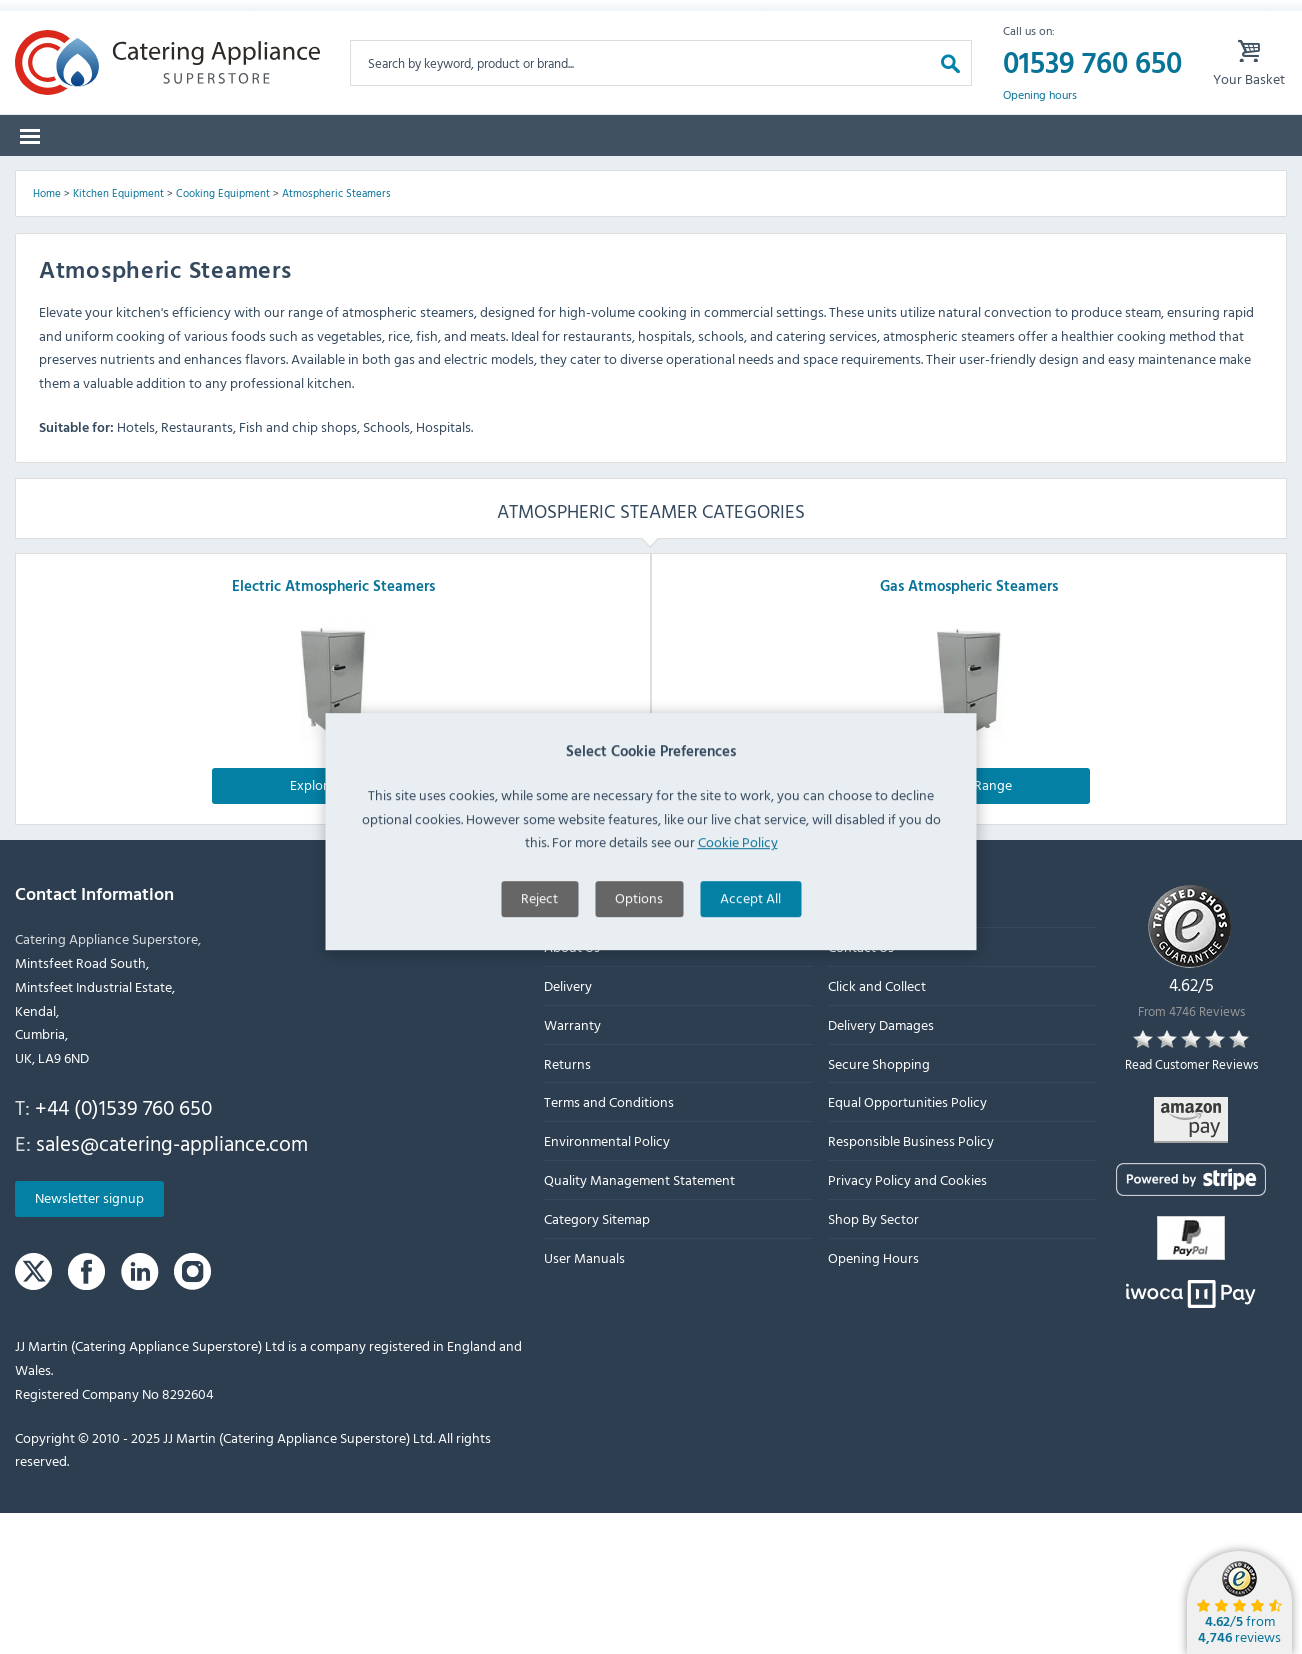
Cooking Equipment (223, 333)
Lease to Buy (1106, 178)
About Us (572, 1087)
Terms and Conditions (609, 1242)
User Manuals (584, 1397)
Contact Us (861, 1087)
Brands (180, 178)
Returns (567, 1203)
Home (47, 333)
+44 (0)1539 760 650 (123, 1247)
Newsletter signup (89, 1338)
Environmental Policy (607, 1281)
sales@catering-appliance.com (172, 1283)
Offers (796, 178)
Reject (539, 959)
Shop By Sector (873, 1358)
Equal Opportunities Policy (907, 1242)
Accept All (750, 959)
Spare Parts (290, 178)
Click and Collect (877, 1125)
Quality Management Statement (639, 1319)
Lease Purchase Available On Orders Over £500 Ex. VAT (659, 19)
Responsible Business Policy (911, 1281)
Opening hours (1040, 125)
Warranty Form (85, 19)
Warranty (572, 1164)
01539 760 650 (1092, 94)
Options (639, 959)
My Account (898, 19)
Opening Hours (873, 1397)
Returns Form (221, 19)
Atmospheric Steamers (336, 333)
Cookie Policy (738, 903)
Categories (72, 178)
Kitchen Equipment (118, 333)
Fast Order (1230, 178)
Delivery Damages (881, 1164)
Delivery (568, 1125)
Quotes (991, 178)
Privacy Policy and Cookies (907, 1319)
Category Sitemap (597, 1358)
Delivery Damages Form (384, 19)
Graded (892, 178)
